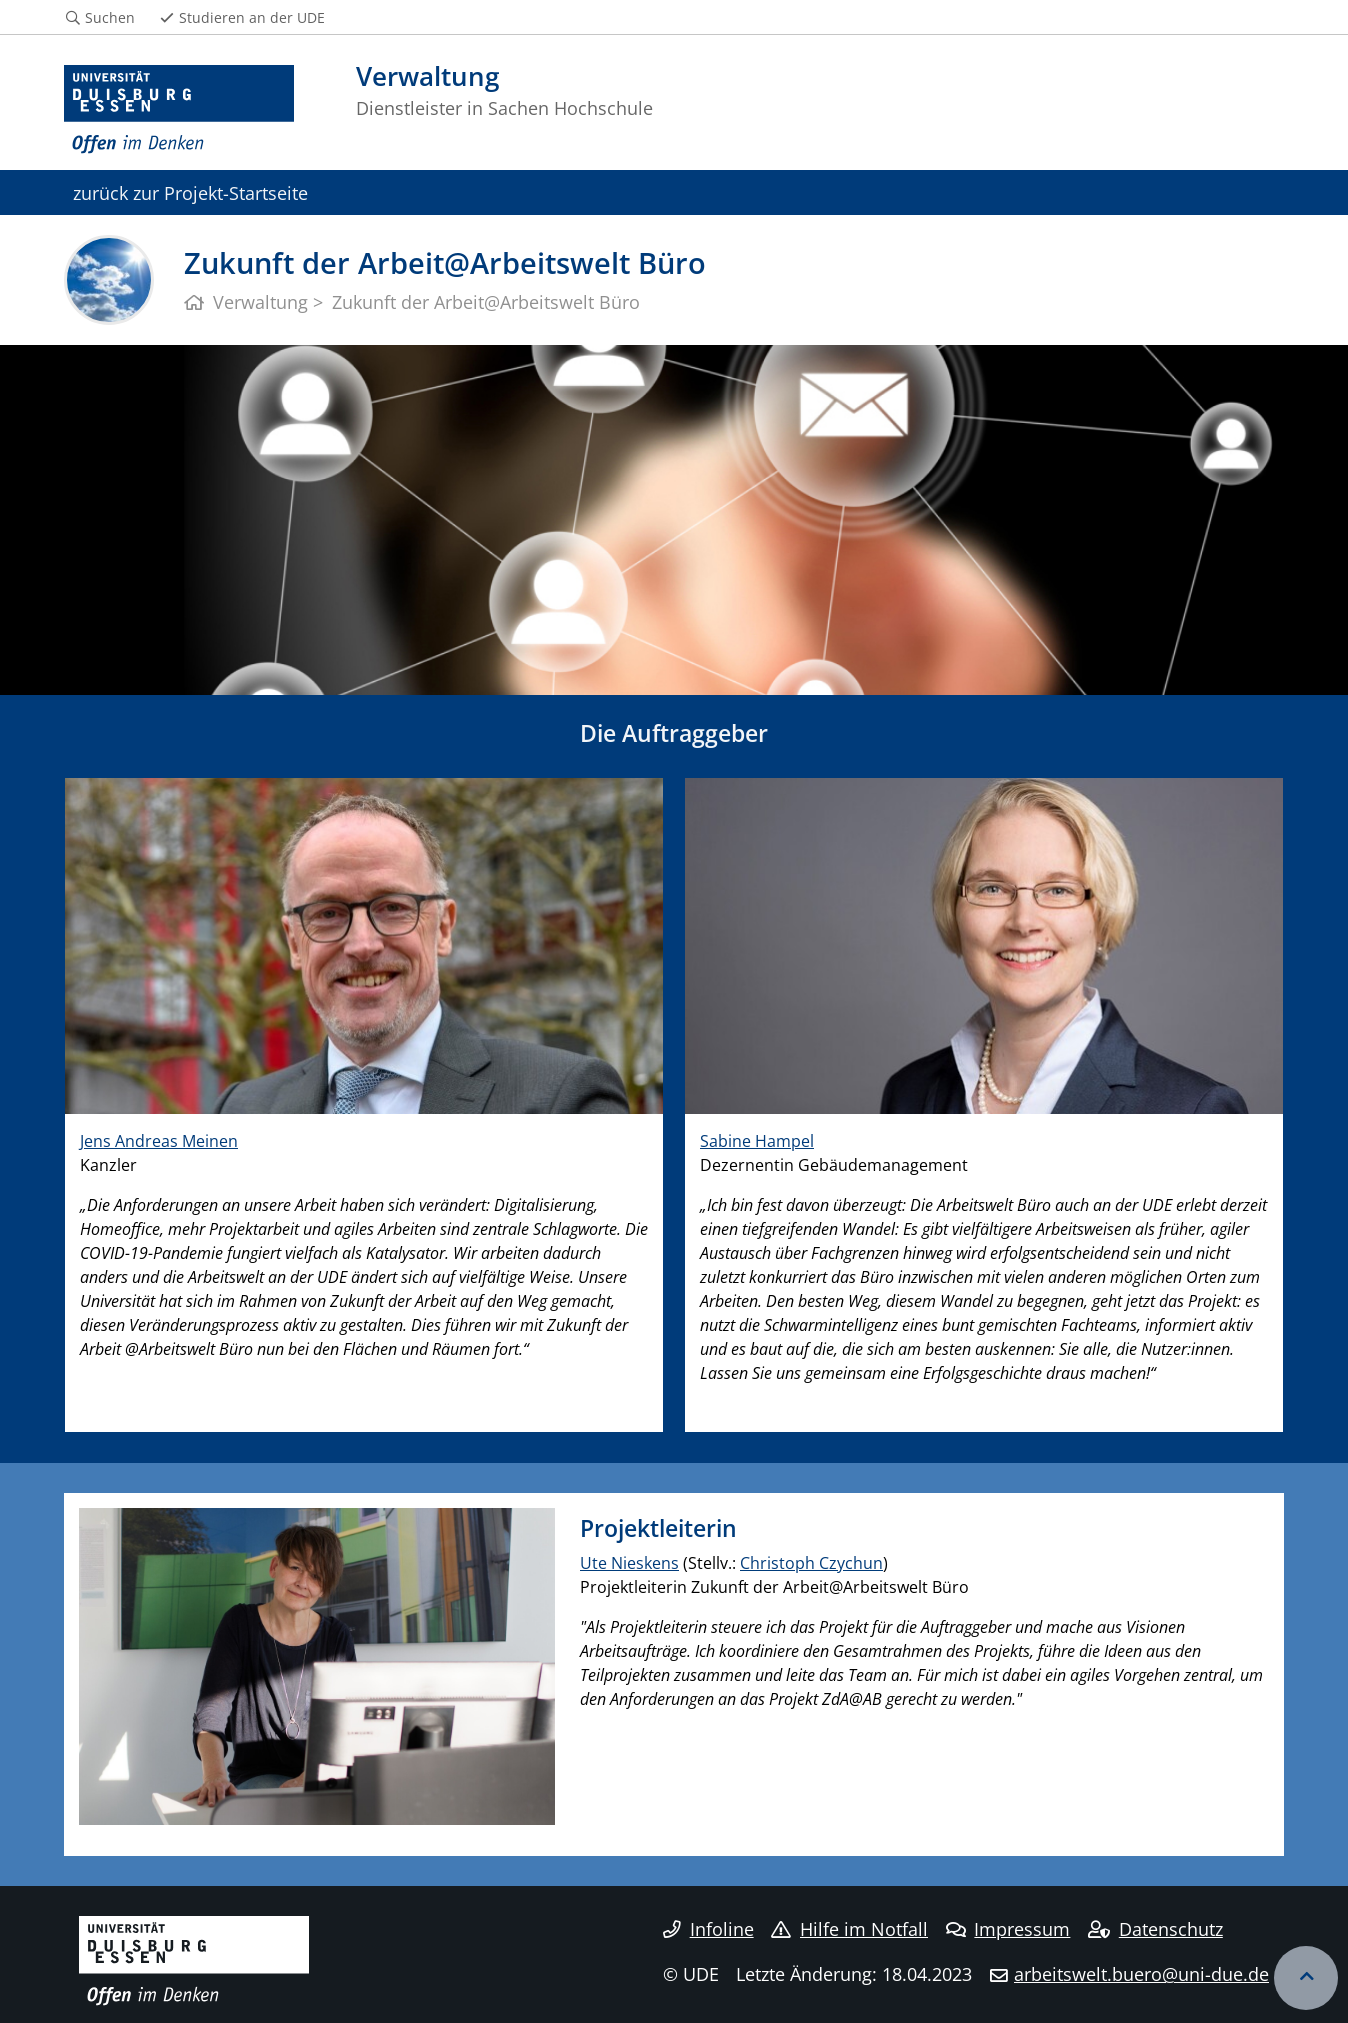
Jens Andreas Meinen (159, 1141)
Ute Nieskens (629, 1563)
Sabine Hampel (757, 1141)
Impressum (1008, 1929)
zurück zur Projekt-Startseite (190, 192)
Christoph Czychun (811, 1563)
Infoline (708, 1929)
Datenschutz (1155, 1929)
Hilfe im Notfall (849, 1929)
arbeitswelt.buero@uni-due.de (1141, 1974)
